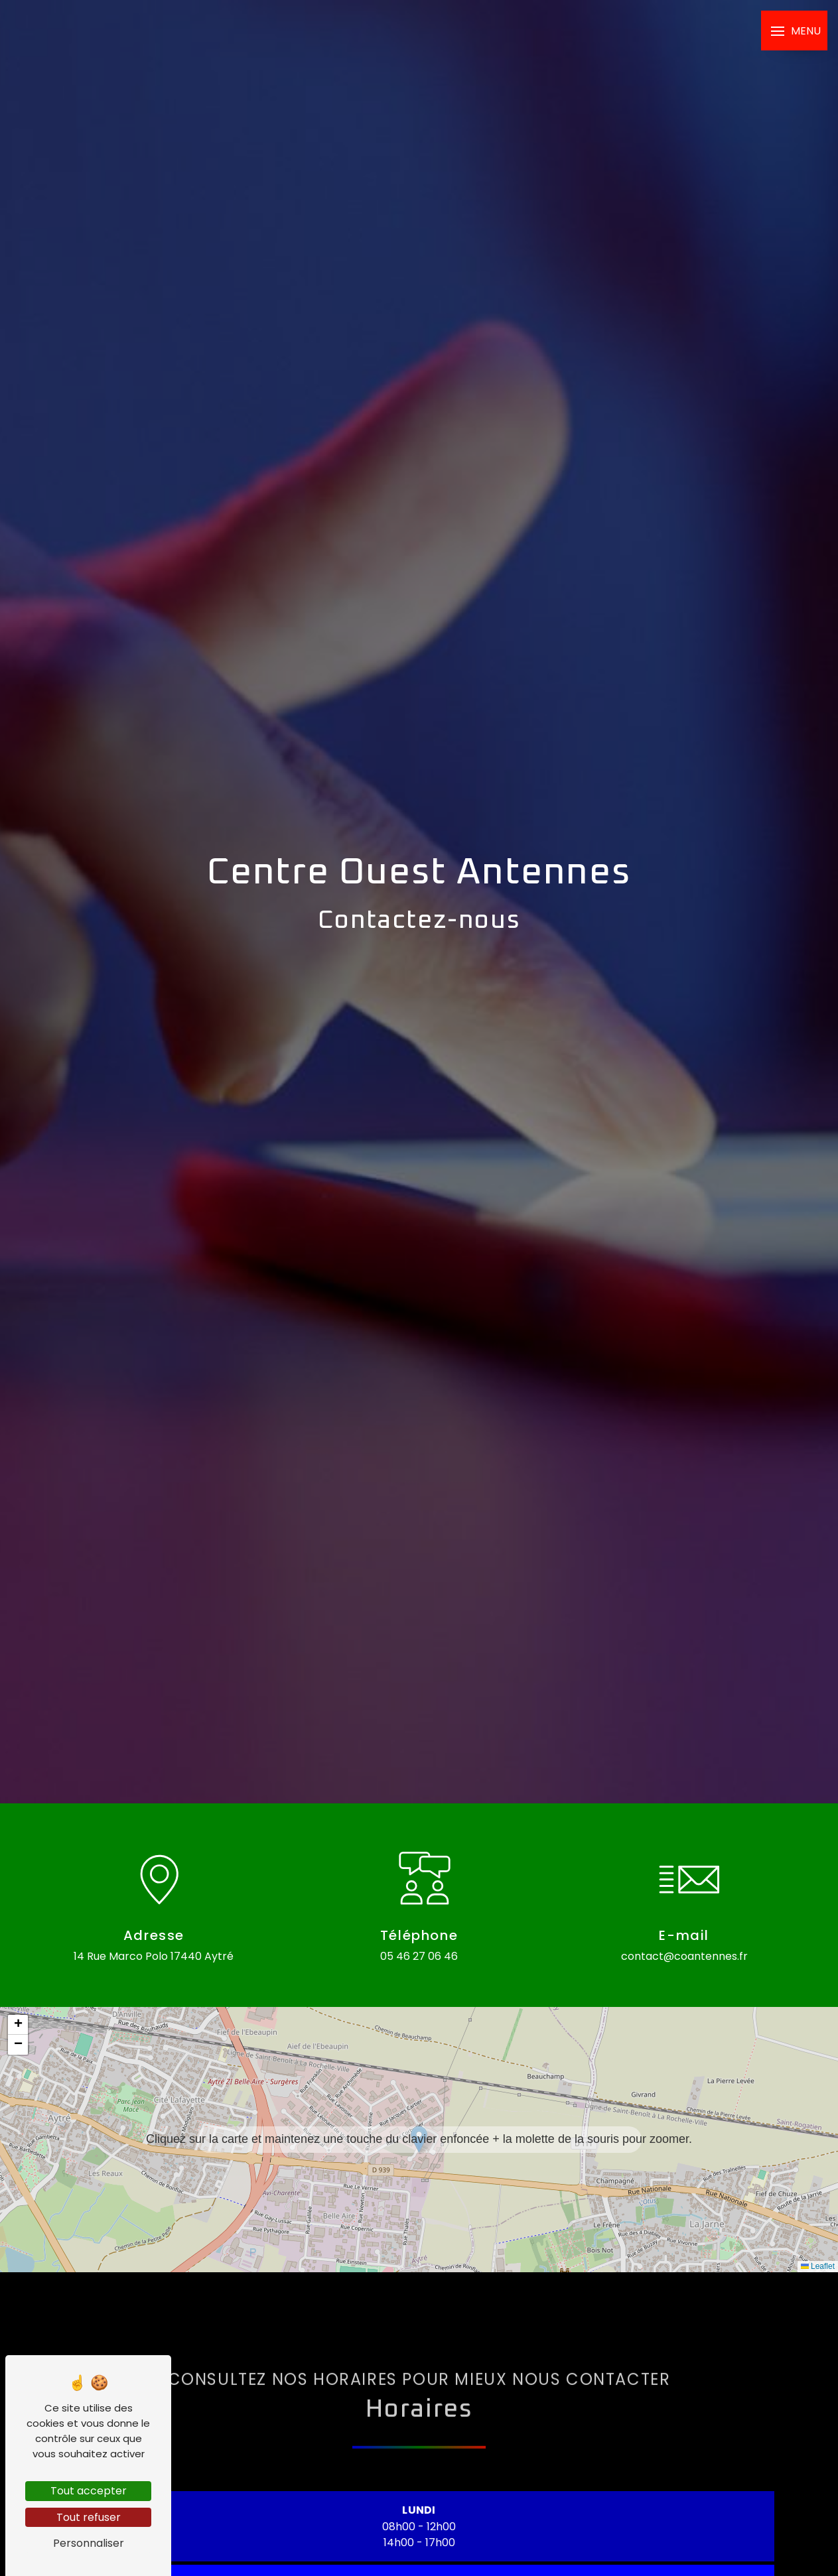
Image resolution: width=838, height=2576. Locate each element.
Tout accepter (88, 2490)
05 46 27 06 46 (419, 1956)
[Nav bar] (794, 30)
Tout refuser (88, 2517)
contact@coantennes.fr (684, 1956)
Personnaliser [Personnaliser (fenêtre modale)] (88, 2543)
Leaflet (818, 2266)
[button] (419, 2139)
